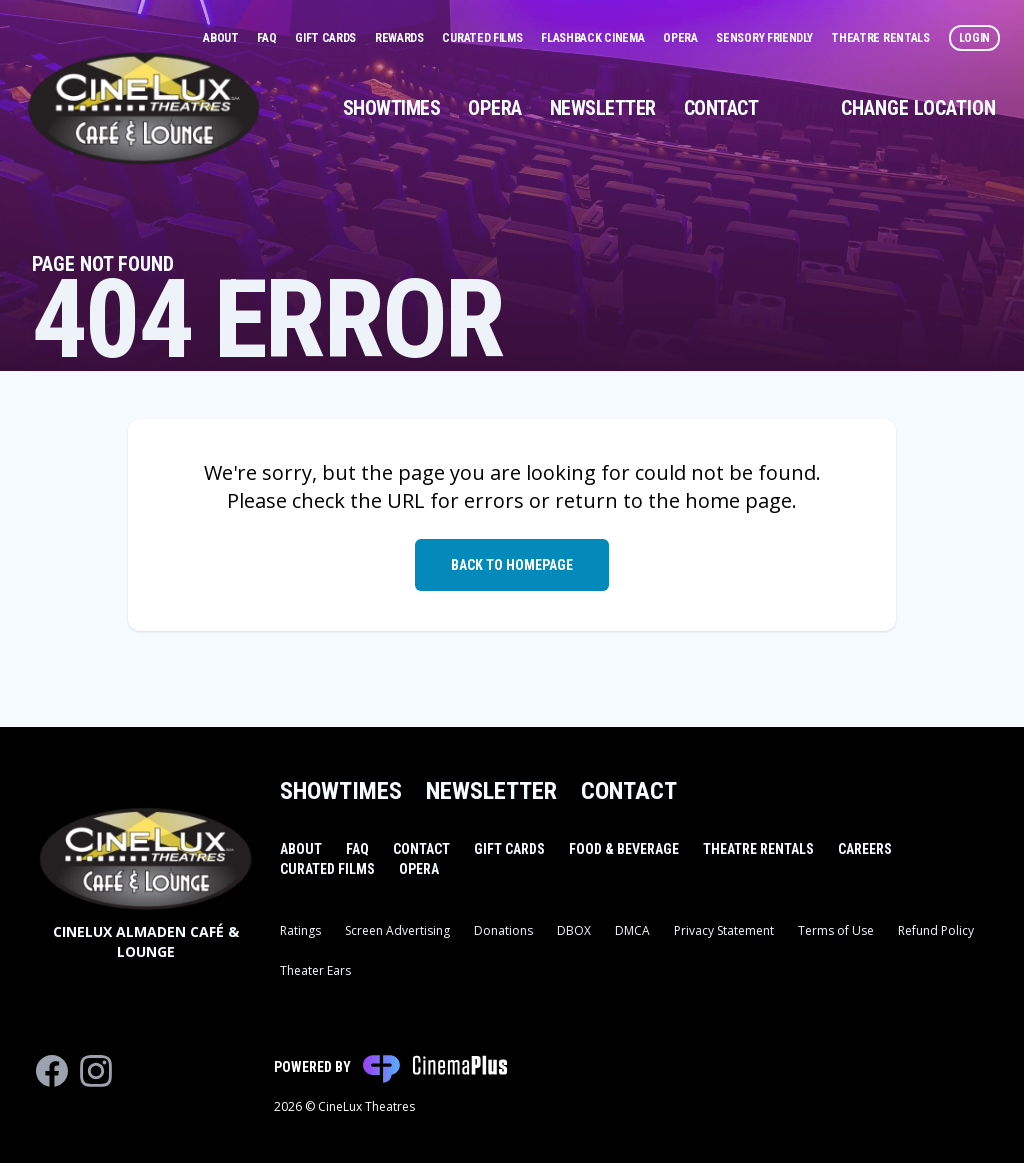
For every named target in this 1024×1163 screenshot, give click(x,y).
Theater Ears (315, 970)
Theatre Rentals (881, 38)
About (222, 38)
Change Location (918, 108)
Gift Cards (327, 38)
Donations (503, 930)
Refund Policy (936, 930)
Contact (721, 108)
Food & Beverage (624, 849)
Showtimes (392, 108)
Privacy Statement (724, 930)
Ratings (300, 930)
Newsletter (603, 108)
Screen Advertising (397, 930)
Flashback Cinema (594, 38)
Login (975, 38)
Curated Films (483, 38)
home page (738, 500)
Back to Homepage (512, 565)
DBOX (574, 930)
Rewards (401, 38)
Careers (865, 849)
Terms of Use (836, 930)
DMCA (632, 930)
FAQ (268, 38)
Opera (681, 38)
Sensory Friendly (765, 38)
